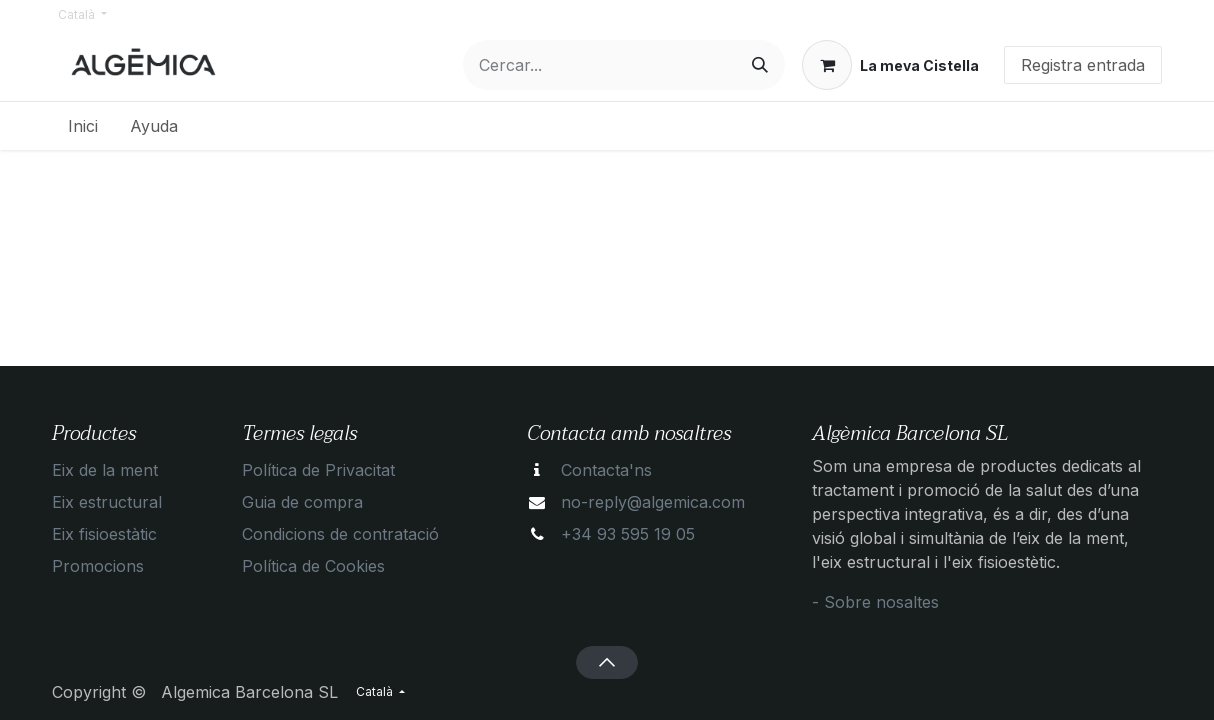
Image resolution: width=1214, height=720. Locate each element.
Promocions (98, 566)
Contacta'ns (606, 470)
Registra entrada (1083, 65)
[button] (606, 662)
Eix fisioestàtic (104, 534)
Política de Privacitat (318, 470)
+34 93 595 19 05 (628, 534)
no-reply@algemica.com (653, 502)
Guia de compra (302, 502)
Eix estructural (107, 502)
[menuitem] (83, 126)
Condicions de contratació (340, 534)
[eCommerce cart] (890, 65)
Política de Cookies (313, 566)
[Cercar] (760, 65)
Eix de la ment (105, 470)
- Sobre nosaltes (875, 602)
